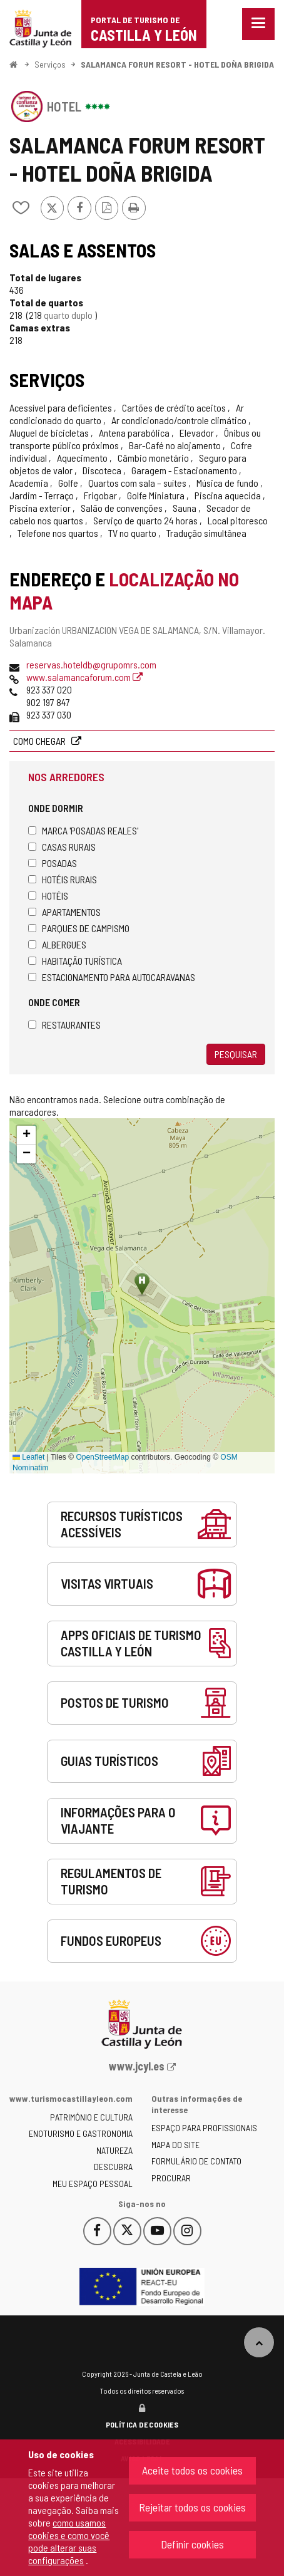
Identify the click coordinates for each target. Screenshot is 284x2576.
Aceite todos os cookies (192, 2470)
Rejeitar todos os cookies (192, 2507)
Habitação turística (75, 961)
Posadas (52, 863)
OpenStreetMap (102, 1457)
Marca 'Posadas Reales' (83, 830)
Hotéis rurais (62, 879)
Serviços (50, 64)
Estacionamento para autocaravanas (111, 977)
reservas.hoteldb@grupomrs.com (91, 664)
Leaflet (28, 1457)
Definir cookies (192, 2544)
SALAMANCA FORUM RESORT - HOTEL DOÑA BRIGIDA (177, 64)
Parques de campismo (78, 928)
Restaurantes (64, 1025)
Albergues (57, 944)
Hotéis (48, 895)
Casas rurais (62, 847)
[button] (26, 1135)
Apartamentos (64, 912)
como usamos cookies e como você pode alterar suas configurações (68, 2541)
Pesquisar (236, 1054)
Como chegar (40, 741)
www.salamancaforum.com (84, 677)
